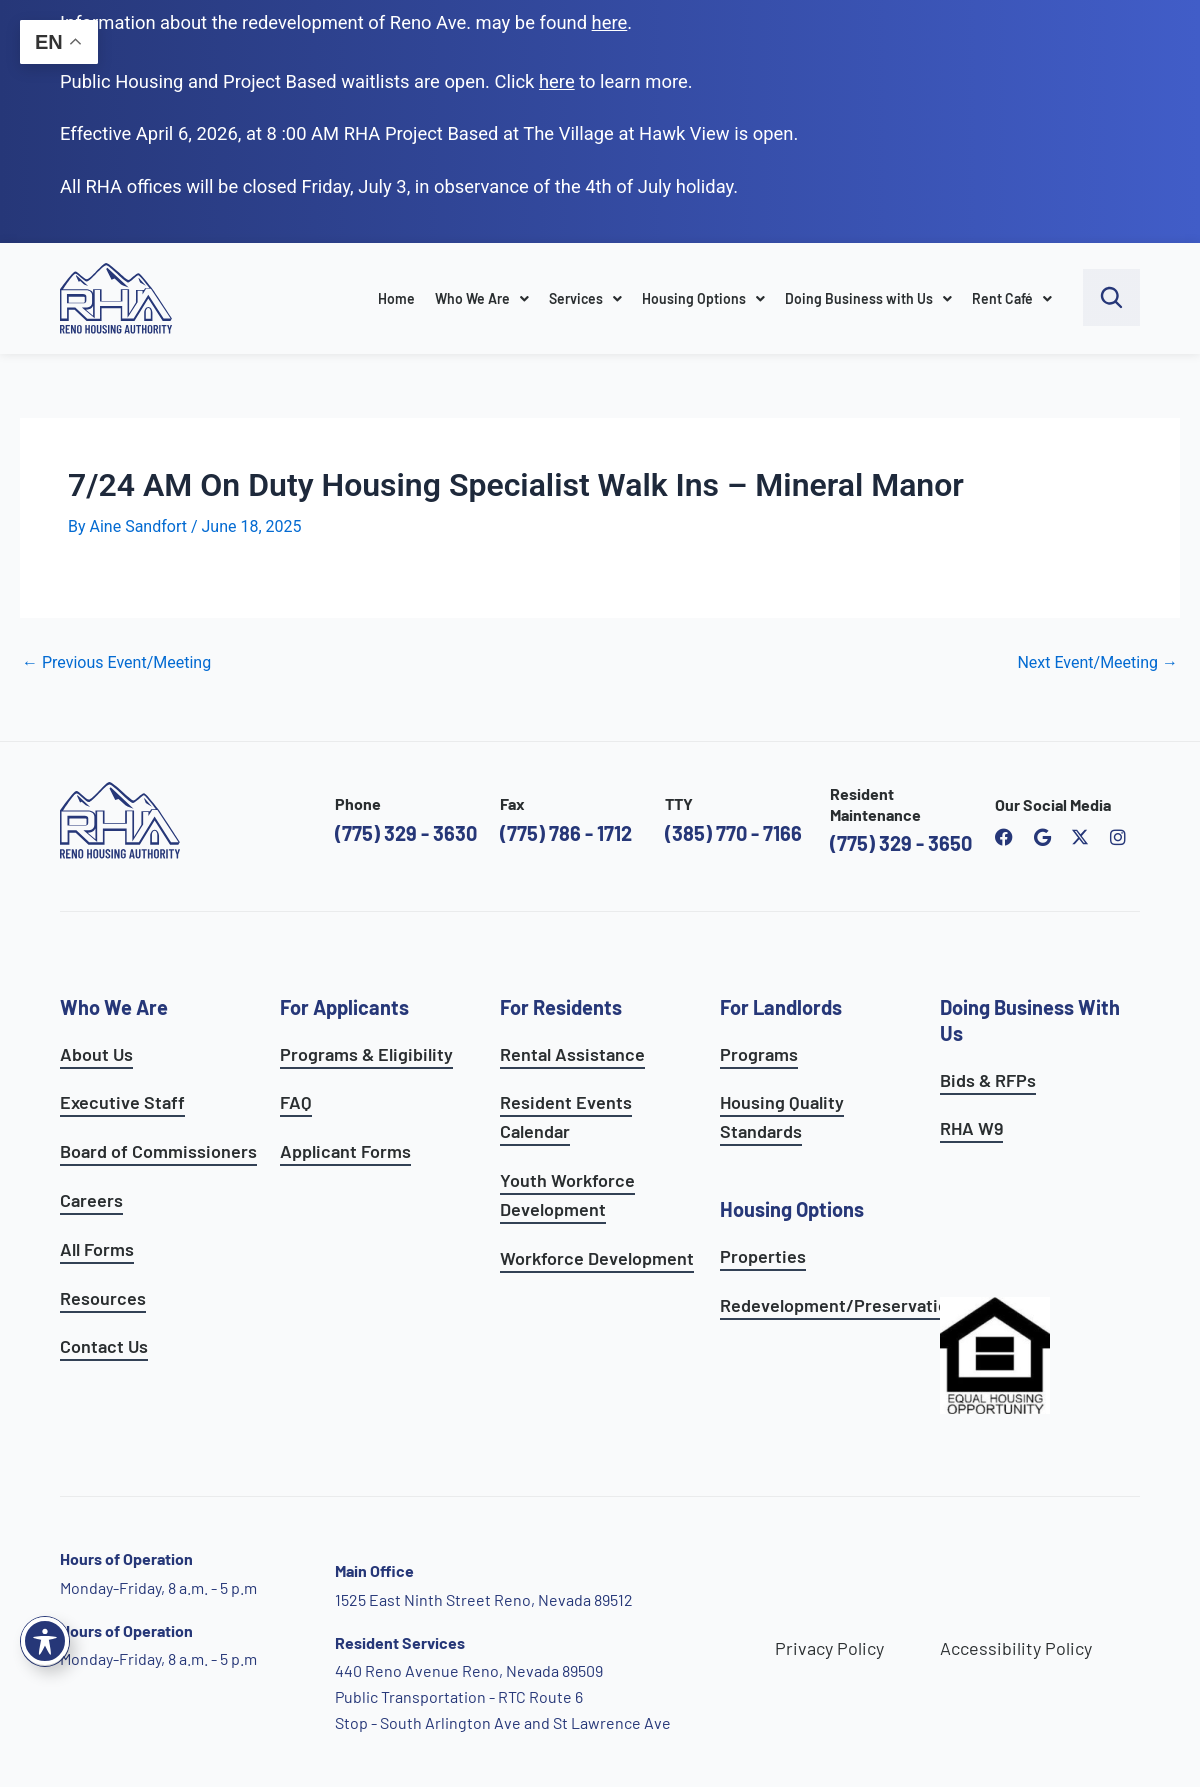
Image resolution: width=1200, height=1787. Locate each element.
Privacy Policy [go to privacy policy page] (829, 1648)
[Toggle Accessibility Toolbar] (45, 1641)
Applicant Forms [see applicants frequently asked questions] (345, 1151)
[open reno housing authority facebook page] (1004, 837)
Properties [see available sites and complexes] (763, 1256)
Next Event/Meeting (1097, 663)
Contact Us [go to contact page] (104, 1346)
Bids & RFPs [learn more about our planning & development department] (988, 1080)
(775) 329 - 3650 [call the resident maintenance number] (901, 843)
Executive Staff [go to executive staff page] (122, 1102)
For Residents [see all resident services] (561, 1007)
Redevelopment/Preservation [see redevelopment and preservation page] (839, 1305)
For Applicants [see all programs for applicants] (344, 1007)
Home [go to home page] (396, 298)
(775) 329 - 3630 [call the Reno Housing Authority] (406, 833)
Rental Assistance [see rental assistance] (572, 1054)
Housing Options (703, 298)
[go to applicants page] (557, 81)
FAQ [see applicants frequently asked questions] (296, 1102)
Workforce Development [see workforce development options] (597, 1258)
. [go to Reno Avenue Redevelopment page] (612, 22)
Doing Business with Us (868, 298)
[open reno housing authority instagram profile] (1118, 837)
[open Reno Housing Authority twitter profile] (1080, 837)
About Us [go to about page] (96, 1054)
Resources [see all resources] (103, 1298)
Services (585, 298)
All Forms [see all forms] (97, 1249)
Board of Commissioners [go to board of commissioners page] (158, 1151)
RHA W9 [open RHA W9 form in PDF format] (971, 1128)
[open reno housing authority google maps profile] (1042, 837)
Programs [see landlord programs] (759, 1054)
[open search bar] (1111, 297)
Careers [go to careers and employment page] (91, 1200)
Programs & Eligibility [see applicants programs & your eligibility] (366, 1054)
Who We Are (482, 298)
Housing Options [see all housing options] (792, 1209)
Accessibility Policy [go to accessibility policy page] (1016, 1648)
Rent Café (1012, 298)
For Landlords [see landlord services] (781, 1007)
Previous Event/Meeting (116, 663)
